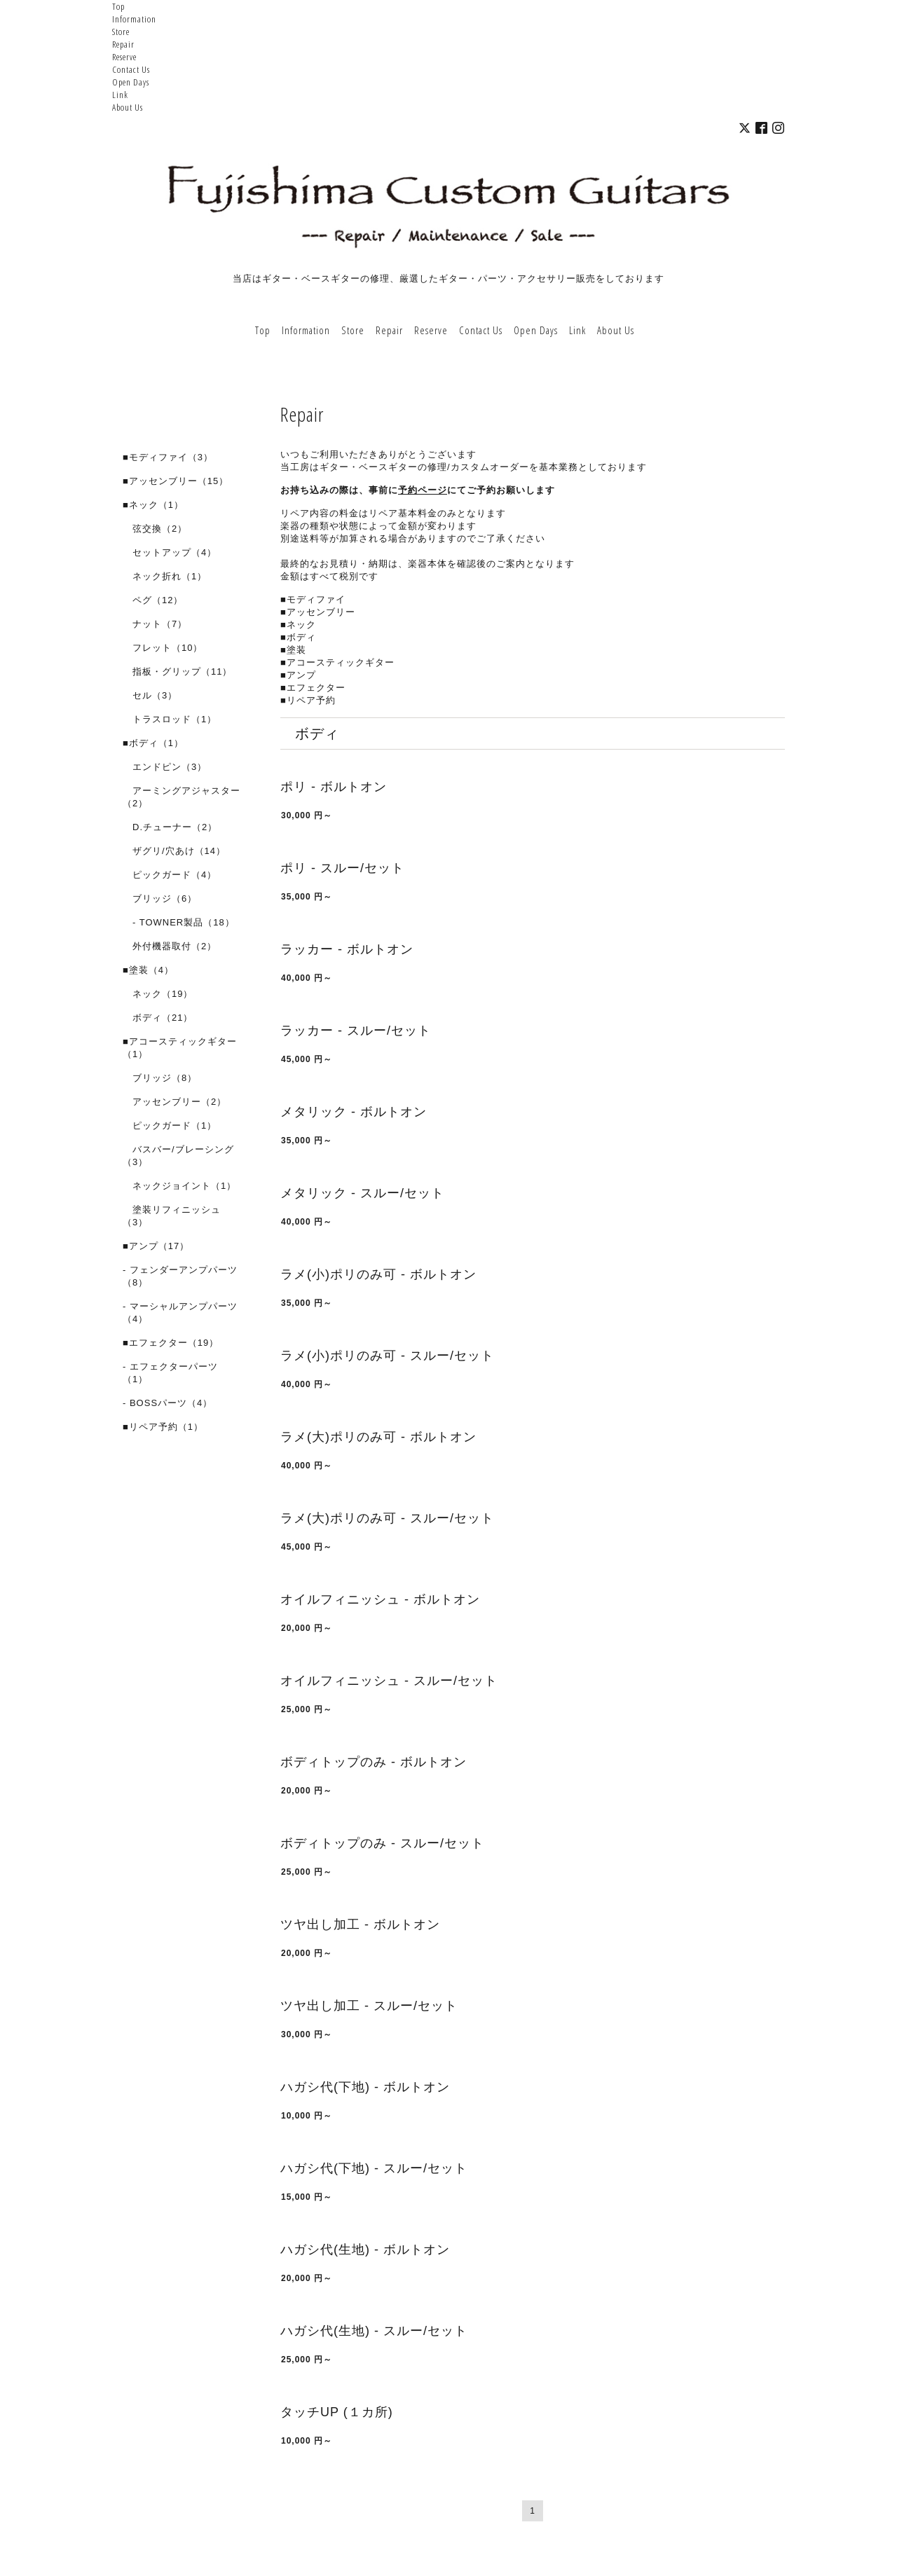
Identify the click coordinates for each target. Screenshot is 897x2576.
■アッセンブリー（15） (175, 481)
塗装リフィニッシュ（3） (172, 1215)
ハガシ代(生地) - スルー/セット (373, 2331)
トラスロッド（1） (170, 719)
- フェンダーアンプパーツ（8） (180, 1276)
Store (121, 31)
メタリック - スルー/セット (362, 1193)
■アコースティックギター (337, 662)
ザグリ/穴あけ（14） (174, 851)
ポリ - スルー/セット (342, 868)
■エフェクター (312, 687)
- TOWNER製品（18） (179, 922)
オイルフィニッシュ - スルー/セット (389, 1681)
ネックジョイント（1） (179, 1185)
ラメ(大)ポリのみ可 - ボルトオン (378, 1437)
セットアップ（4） (170, 552)
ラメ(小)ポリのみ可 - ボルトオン (378, 1274)
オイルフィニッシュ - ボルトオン (380, 1599)
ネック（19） (158, 994)
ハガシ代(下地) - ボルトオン (365, 2087)
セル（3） (150, 695)
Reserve (124, 56)
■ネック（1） (153, 505)
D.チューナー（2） (170, 827)
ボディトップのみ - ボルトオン (373, 1762)
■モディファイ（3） (168, 457)
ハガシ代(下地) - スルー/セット (373, 2168)
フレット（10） (163, 647)
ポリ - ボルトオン (333, 787)
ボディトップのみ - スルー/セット (382, 1843)
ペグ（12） (153, 600)
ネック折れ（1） (165, 576)
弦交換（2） (155, 528)
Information (134, 19)
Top (118, 6)
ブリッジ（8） (160, 1078)
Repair (123, 44)
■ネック (298, 624)
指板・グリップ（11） (177, 671)
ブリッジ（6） (160, 898)
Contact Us (131, 69)
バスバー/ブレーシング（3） (178, 1155)
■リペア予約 (308, 700)
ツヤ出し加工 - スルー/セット (369, 2006)
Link (120, 94)
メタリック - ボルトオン (353, 1112)
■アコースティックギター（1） (180, 1047)
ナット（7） (155, 624)
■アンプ (298, 675)
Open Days (130, 82)
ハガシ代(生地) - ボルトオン (365, 2250)
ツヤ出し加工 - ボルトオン (360, 1924)
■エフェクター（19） (171, 1342)
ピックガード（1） (170, 1125)
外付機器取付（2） (170, 946)
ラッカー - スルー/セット (355, 1031)
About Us (127, 107)
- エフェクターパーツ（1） (170, 1372)
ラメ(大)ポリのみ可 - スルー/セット (387, 1518)
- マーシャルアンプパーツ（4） (180, 1312)
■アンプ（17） (156, 1246)
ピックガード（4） (170, 874)
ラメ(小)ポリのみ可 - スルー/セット (387, 1356)
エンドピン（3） (165, 767)
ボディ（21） (158, 1017)
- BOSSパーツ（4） (167, 1403)
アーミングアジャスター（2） (181, 796)
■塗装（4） (148, 970)
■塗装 (293, 650)
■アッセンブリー (317, 612)
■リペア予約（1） (163, 1426)
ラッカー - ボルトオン (346, 949)
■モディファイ (312, 599)
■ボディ (298, 637)
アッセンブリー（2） (174, 1101)
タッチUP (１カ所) (336, 2412)
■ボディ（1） (153, 743)
